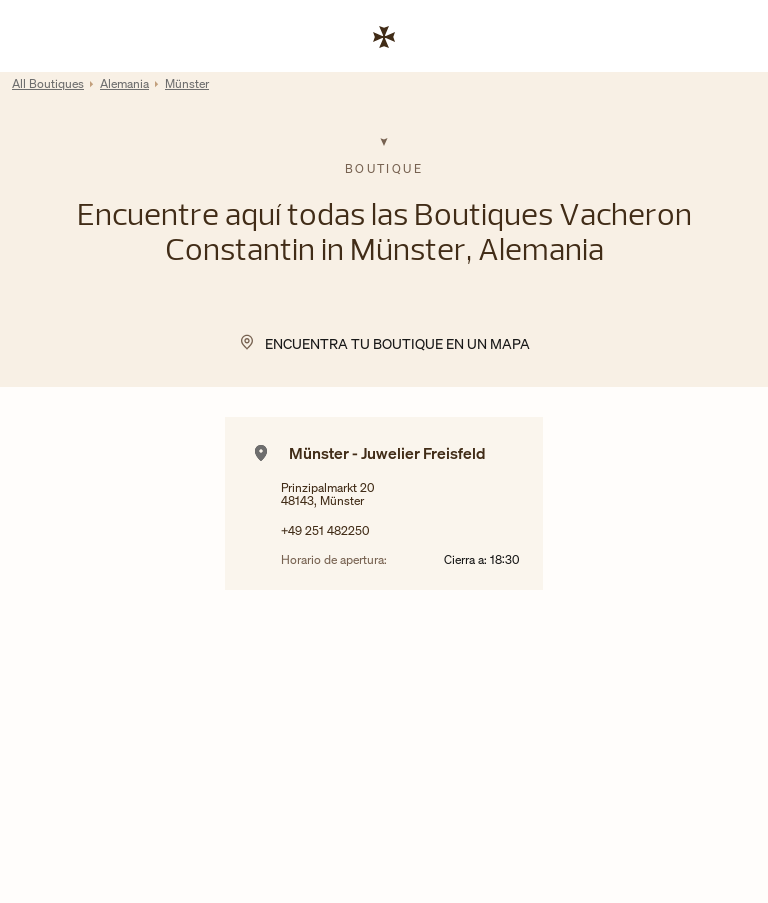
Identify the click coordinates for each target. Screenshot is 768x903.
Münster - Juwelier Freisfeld (387, 453)
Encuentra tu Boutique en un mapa (397, 343)
